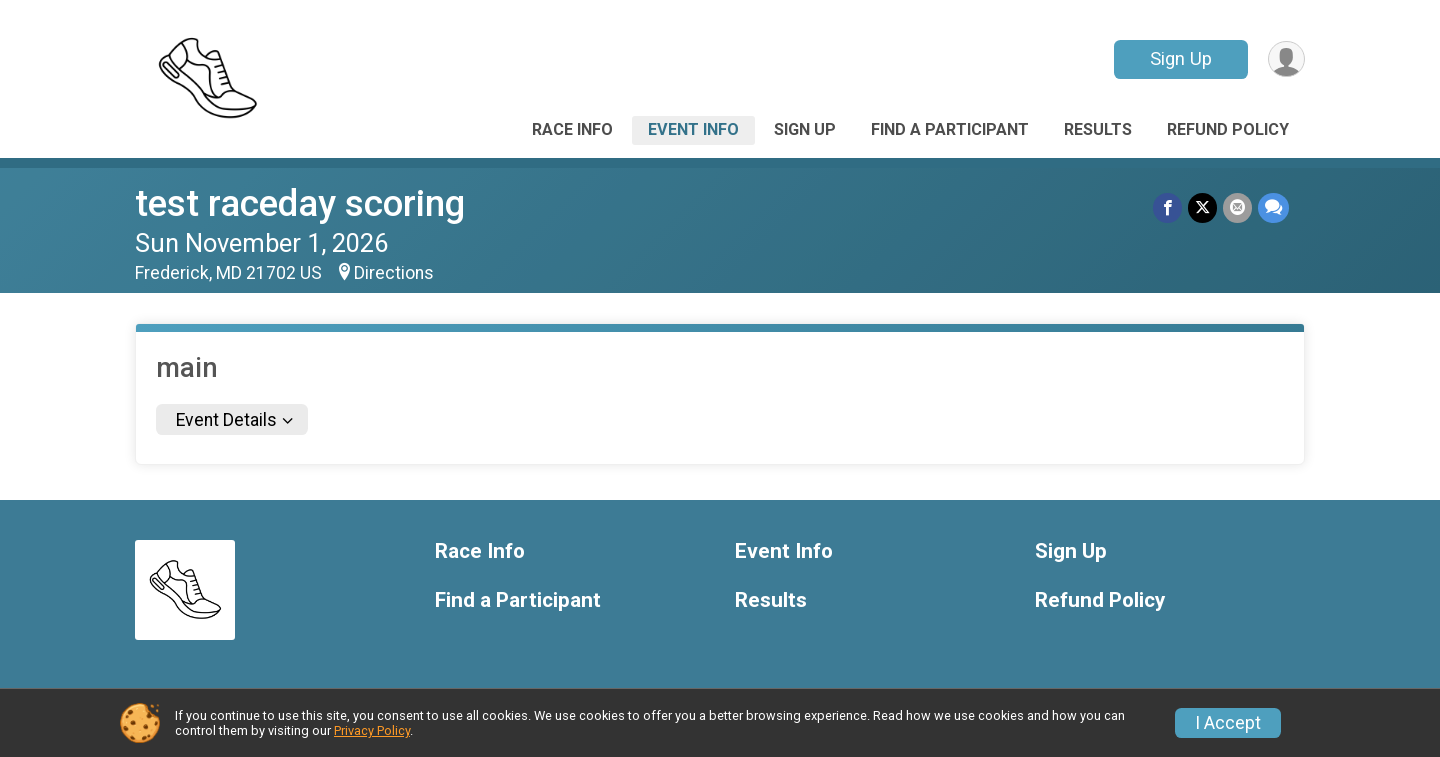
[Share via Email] (1237, 207)
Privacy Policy (372, 730)
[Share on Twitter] (1202, 207)
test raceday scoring (300, 203)
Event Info (693, 129)
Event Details (226, 420)
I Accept (1228, 723)
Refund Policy (1228, 129)
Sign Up (1181, 58)
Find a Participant (950, 129)
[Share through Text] (1273, 207)
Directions (394, 273)
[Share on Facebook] (1167, 207)
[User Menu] (1286, 59)
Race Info (572, 129)
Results (1098, 129)
